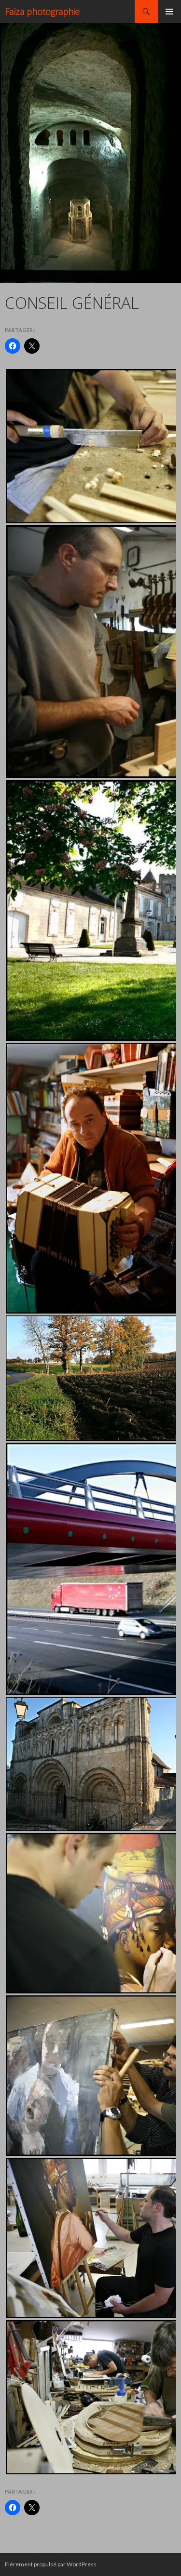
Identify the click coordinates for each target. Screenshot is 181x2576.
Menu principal (169, 11)
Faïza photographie (42, 11)
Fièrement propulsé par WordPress (51, 2564)
